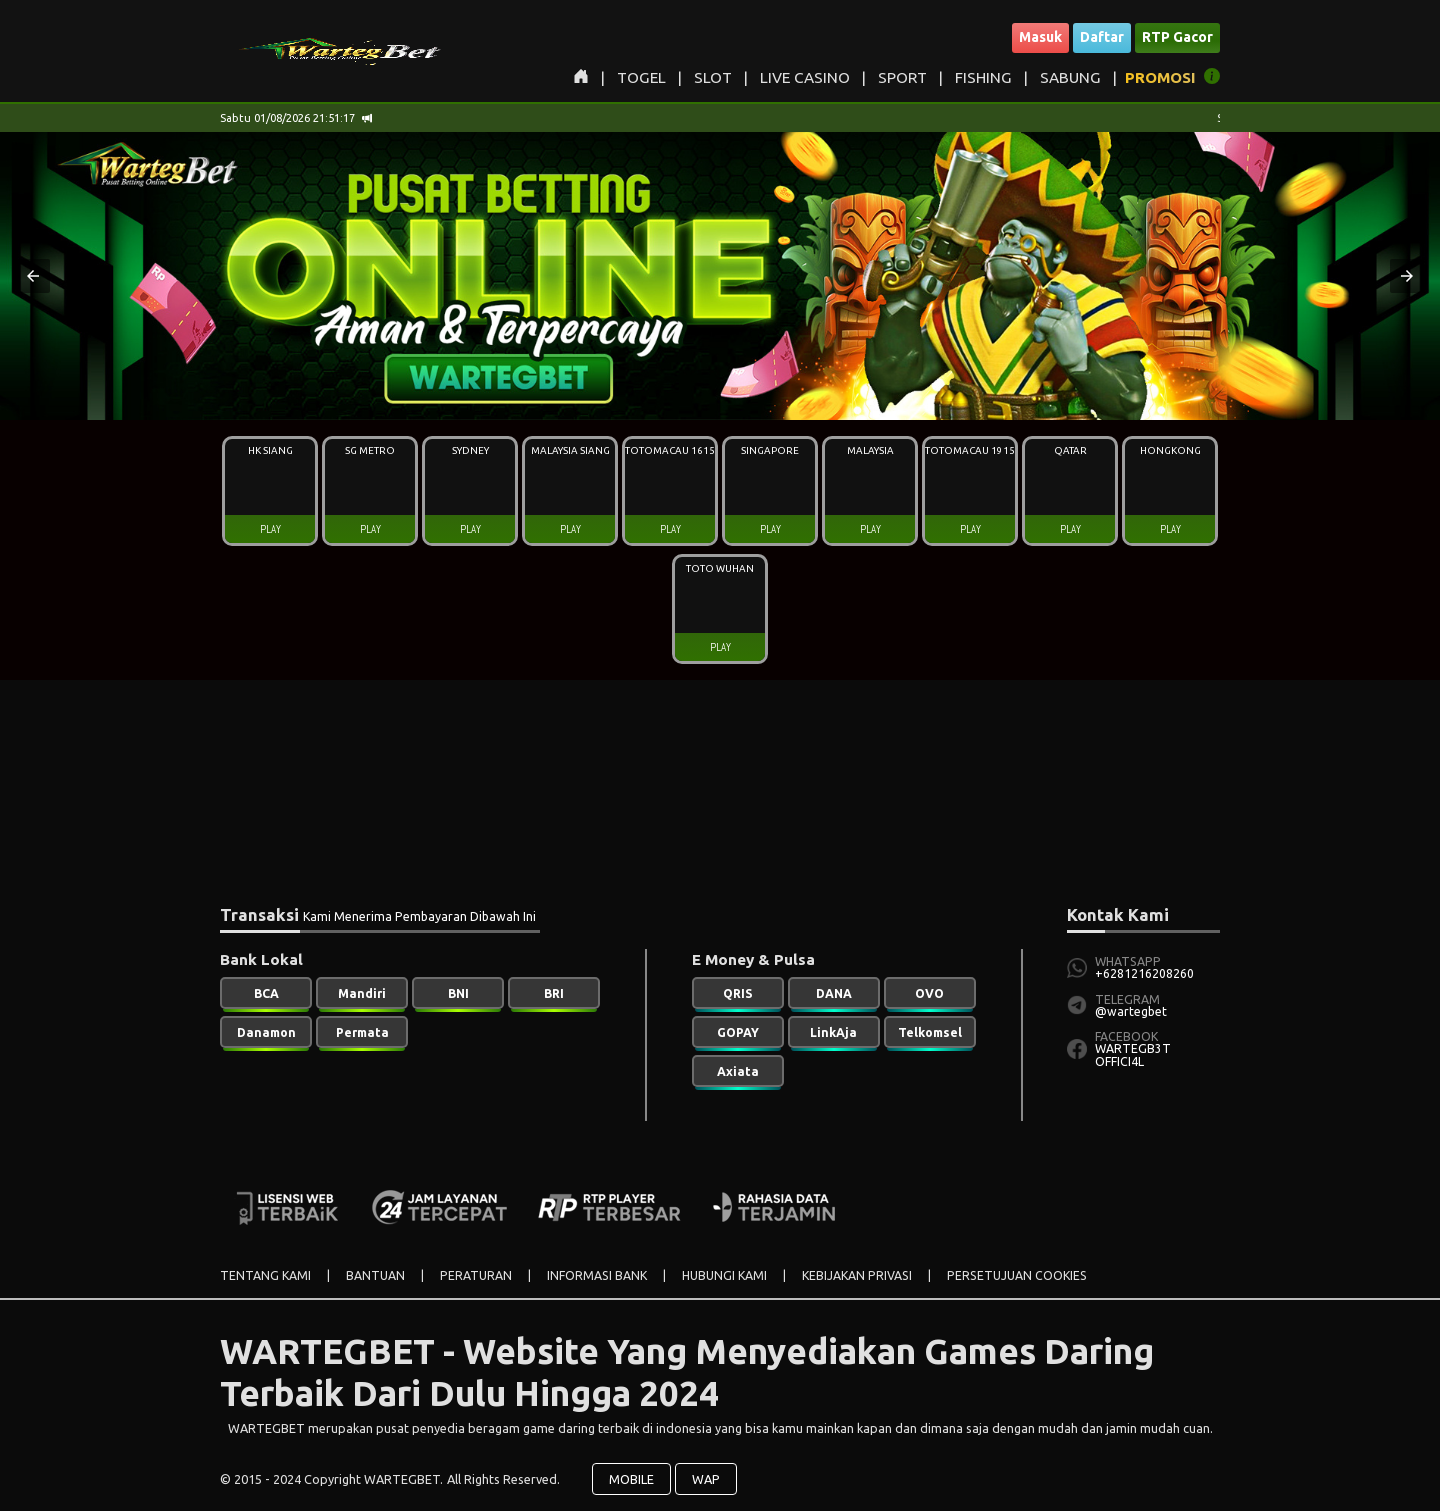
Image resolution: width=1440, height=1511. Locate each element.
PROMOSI (1160, 77)
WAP (706, 1479)
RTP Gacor (1177, 37)
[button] (33, 276)
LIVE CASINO (805, 77)
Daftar (1102, 37)
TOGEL (641, 77)
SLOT (713, 77)
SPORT (902, 77)
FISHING (983, 77)
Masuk (1040, 37)
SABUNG (1070, 77)
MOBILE (631, 1479)
